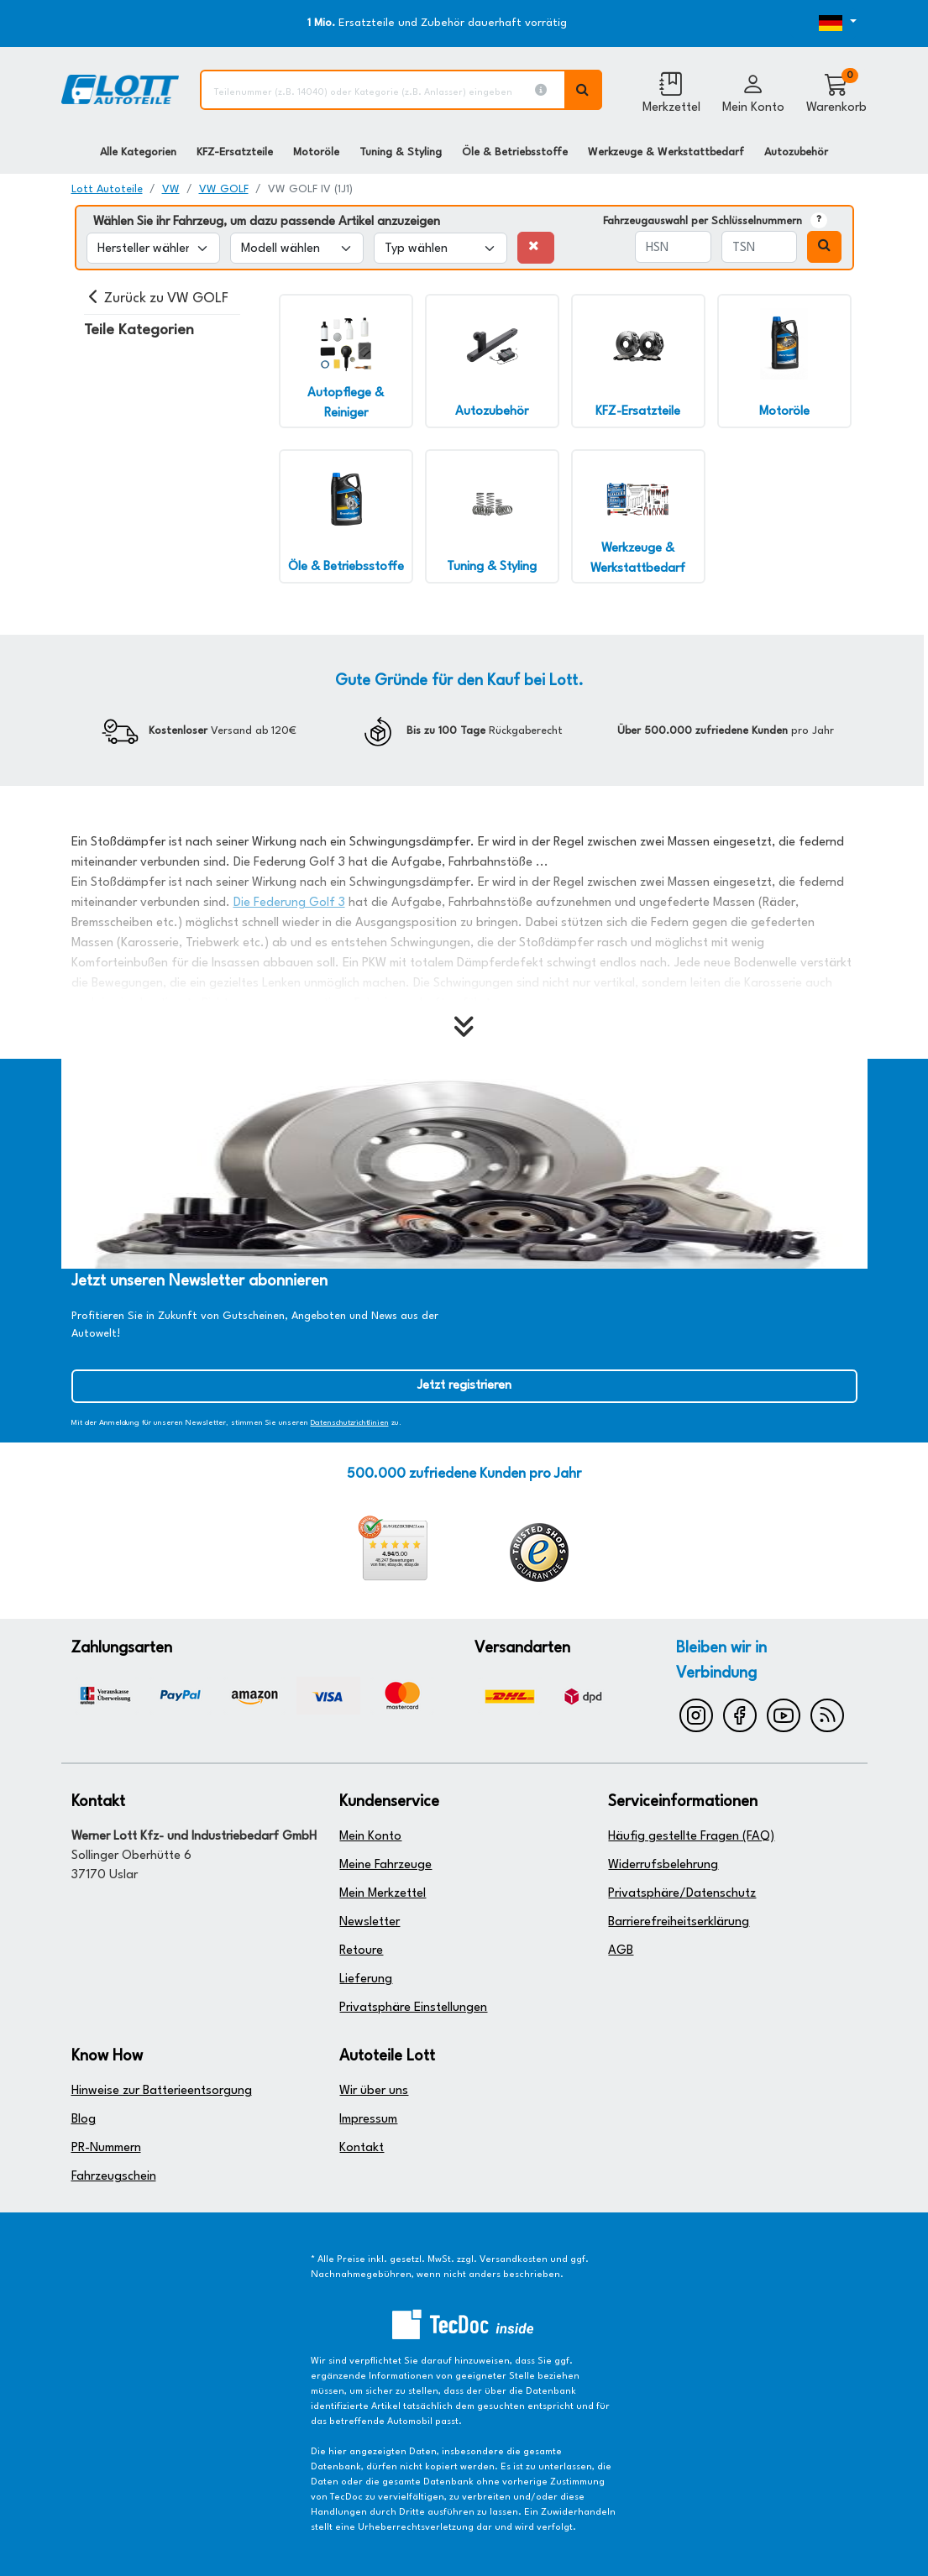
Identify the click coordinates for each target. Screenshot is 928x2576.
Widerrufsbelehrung (663, 1865)
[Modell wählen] (297, 248)
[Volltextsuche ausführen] (583, 90)
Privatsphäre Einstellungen (413, 2008)
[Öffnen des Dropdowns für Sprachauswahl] (823, 23)
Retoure (361, 1951)
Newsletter (369, 1922)
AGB (620, 1951)
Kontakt (361, 2148)
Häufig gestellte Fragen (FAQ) (691, 1836)
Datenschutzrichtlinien (350, 1423)
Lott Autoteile (107, 189)
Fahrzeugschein (113, 2176)
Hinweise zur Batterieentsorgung (161, 2091)
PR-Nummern (106, 2148)
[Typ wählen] (440, 248)
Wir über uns (373, 2091)
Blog (83, 2119)
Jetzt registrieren (464, 1386)
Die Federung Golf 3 (289, 903)
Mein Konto (370, 1836)
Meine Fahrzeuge (385, 1865)
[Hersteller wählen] (153, 248)
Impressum (368, 2119)
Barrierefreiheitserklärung (678, 1922)
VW (171, 189)
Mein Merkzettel (382, 1893)
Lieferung (365, 1979)
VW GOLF (224, 189)
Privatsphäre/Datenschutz (682, 1893)
